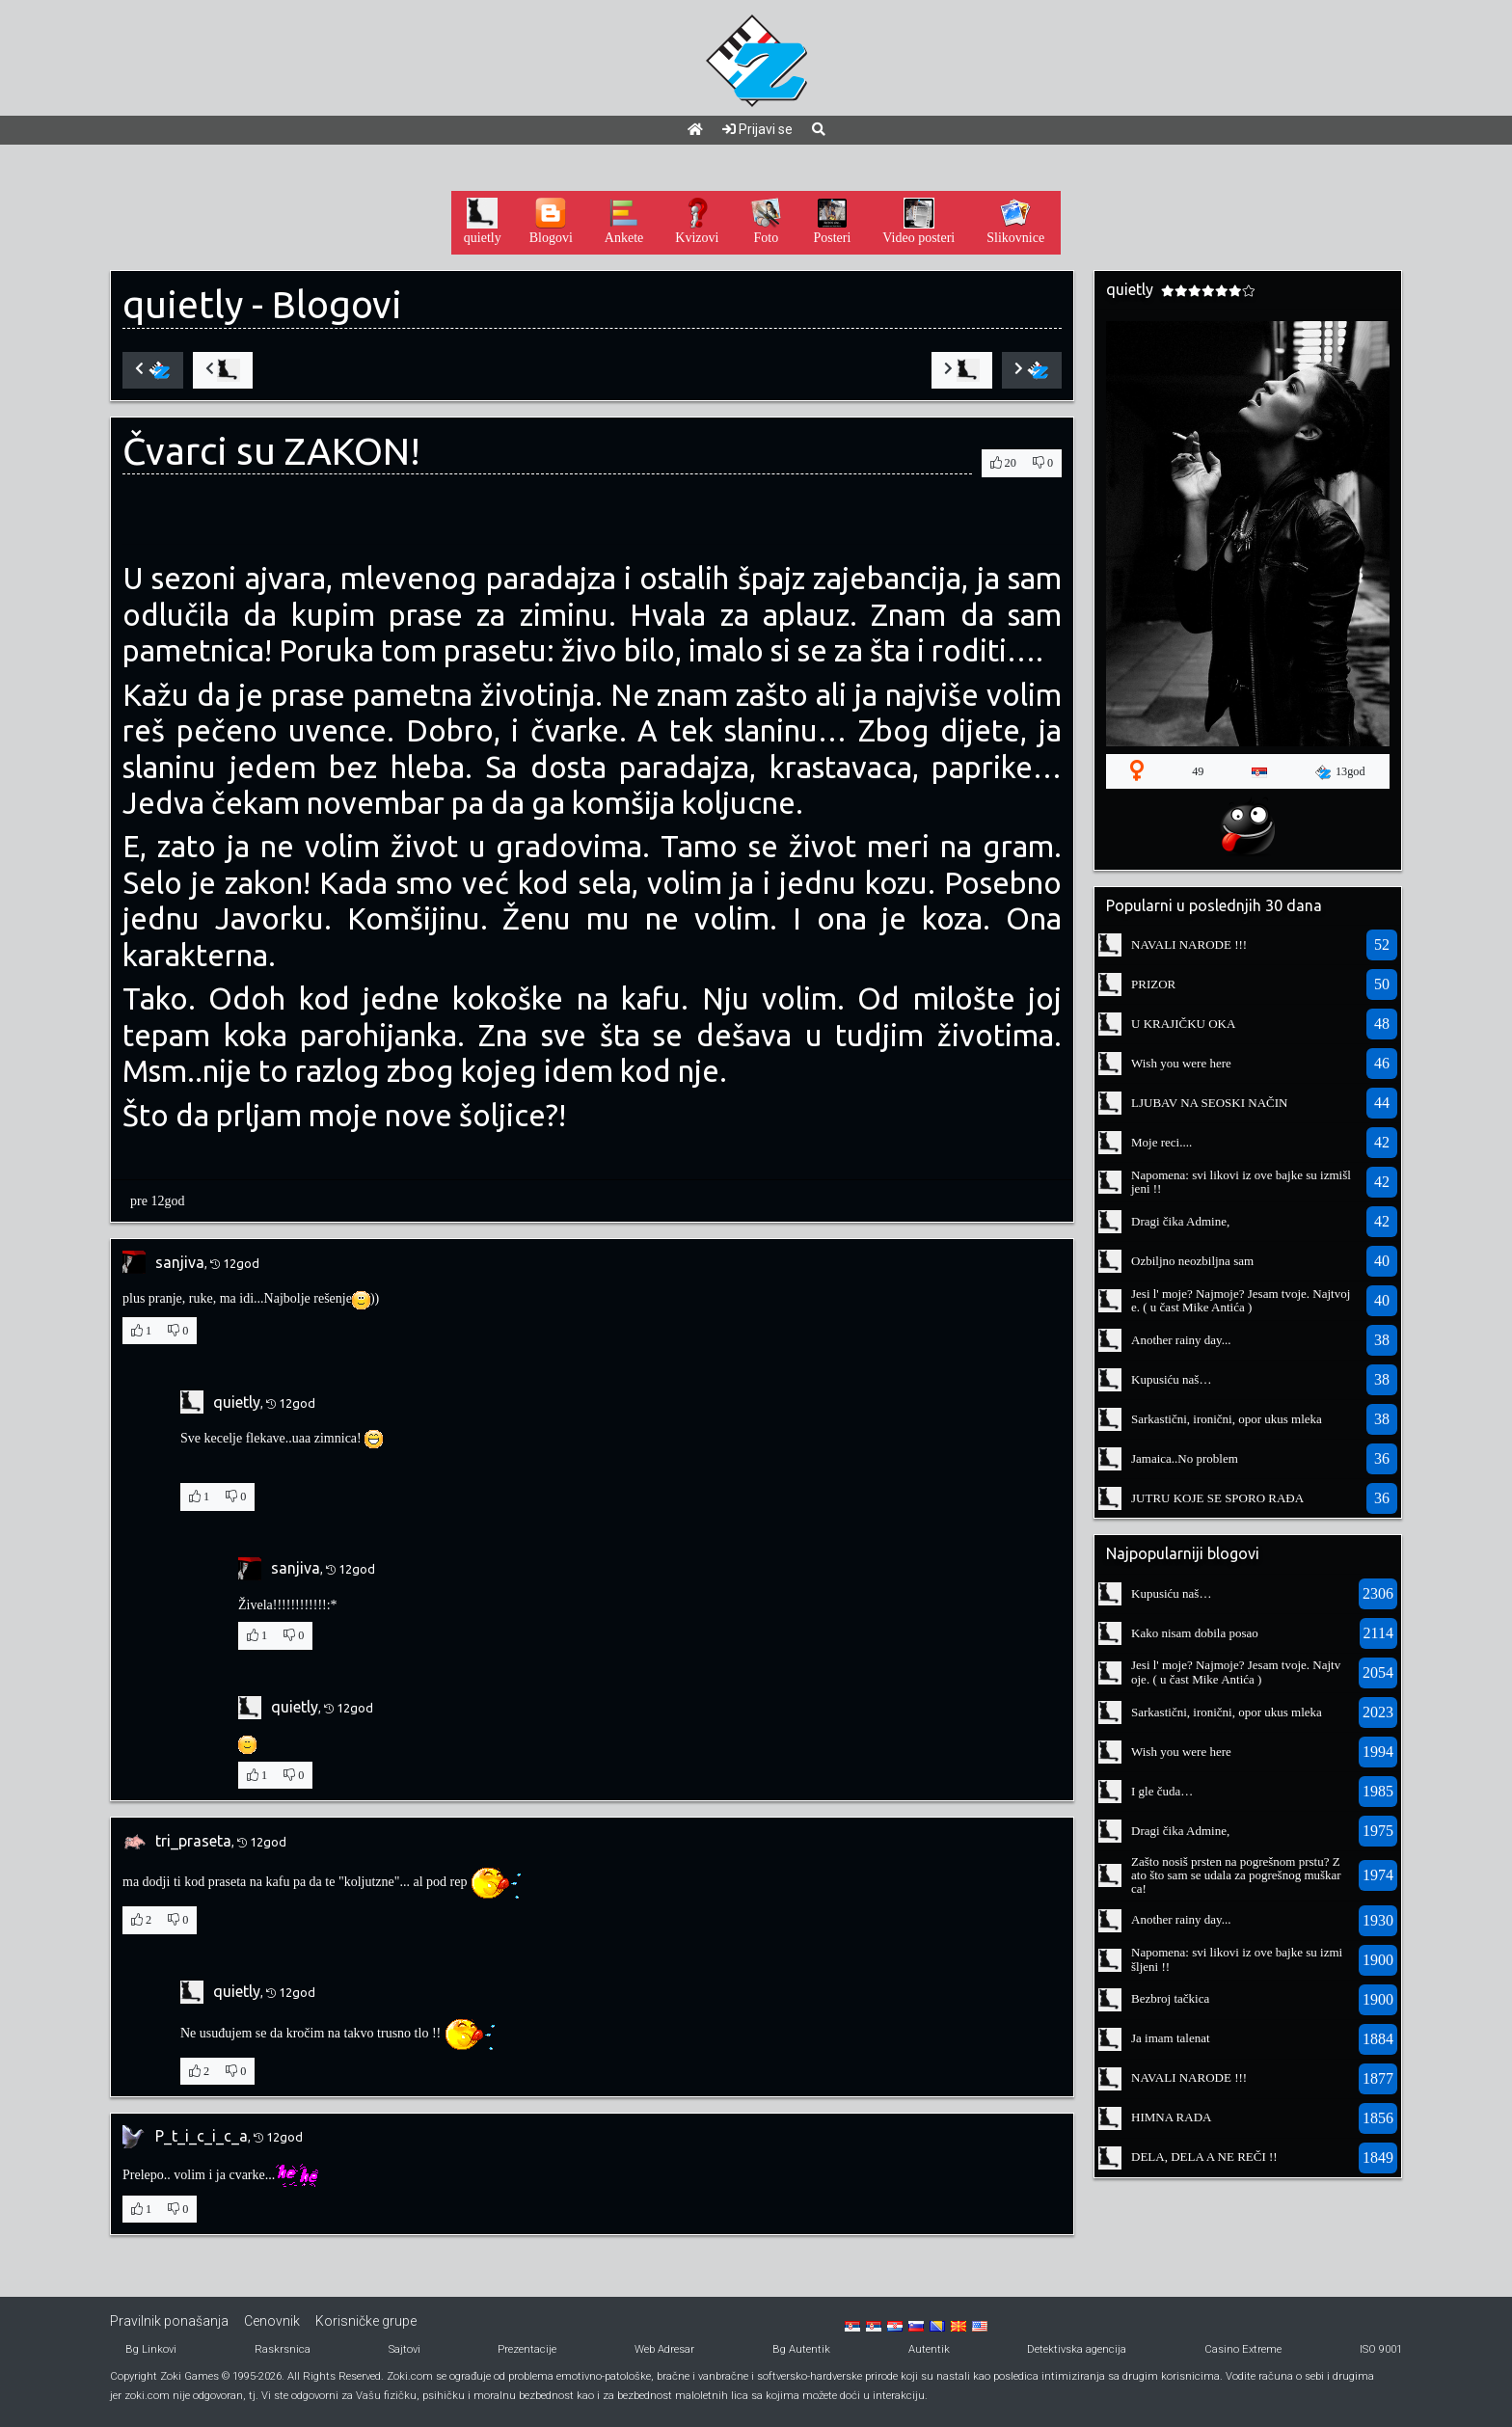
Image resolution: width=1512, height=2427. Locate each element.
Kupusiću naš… (1171, 1379)
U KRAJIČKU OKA (1183, 1023)
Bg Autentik (801, 2349)
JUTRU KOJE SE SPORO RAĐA (1217, 1498)
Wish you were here (1181, 1063)
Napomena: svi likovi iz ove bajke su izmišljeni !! (1241, 1182)
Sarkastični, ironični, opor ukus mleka (1226, 1419)
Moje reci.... (1161, 1142)
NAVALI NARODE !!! (1189, 944)
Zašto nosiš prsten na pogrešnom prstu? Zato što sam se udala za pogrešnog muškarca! (1236, 1875)
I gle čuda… (1162, 1791)
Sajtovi (404, 2349)
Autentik (929, 2349)
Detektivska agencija (1076, 2349)
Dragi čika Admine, (1180, 1221)
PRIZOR (1153, 984)
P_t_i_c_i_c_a (201, 2135)
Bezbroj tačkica (1170, 1998)
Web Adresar (664, 2349)
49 (1197, 771)
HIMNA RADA (1171, 2117)
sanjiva (179, 1262)
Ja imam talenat (1170, 2038)
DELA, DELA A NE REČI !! (1204, 2156)
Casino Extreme (1243, 2349)
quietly (182, 304)
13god (1340, 772)
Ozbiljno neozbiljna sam (1192, 1261)
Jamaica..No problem (1184, 1458)
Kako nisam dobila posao (1194, 1633)
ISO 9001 (1381, 2349)
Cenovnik (272, 2321)
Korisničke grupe (366, 2321)
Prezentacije (527, 2349)
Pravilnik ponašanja (169, 2321)
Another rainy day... (1181, 1340)
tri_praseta (193, 1840)
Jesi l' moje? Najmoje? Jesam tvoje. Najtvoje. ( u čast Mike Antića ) (1240, 1300)
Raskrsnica (282, 2349)
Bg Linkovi (150, 2349)
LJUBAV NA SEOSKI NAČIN (1209, 1102)
